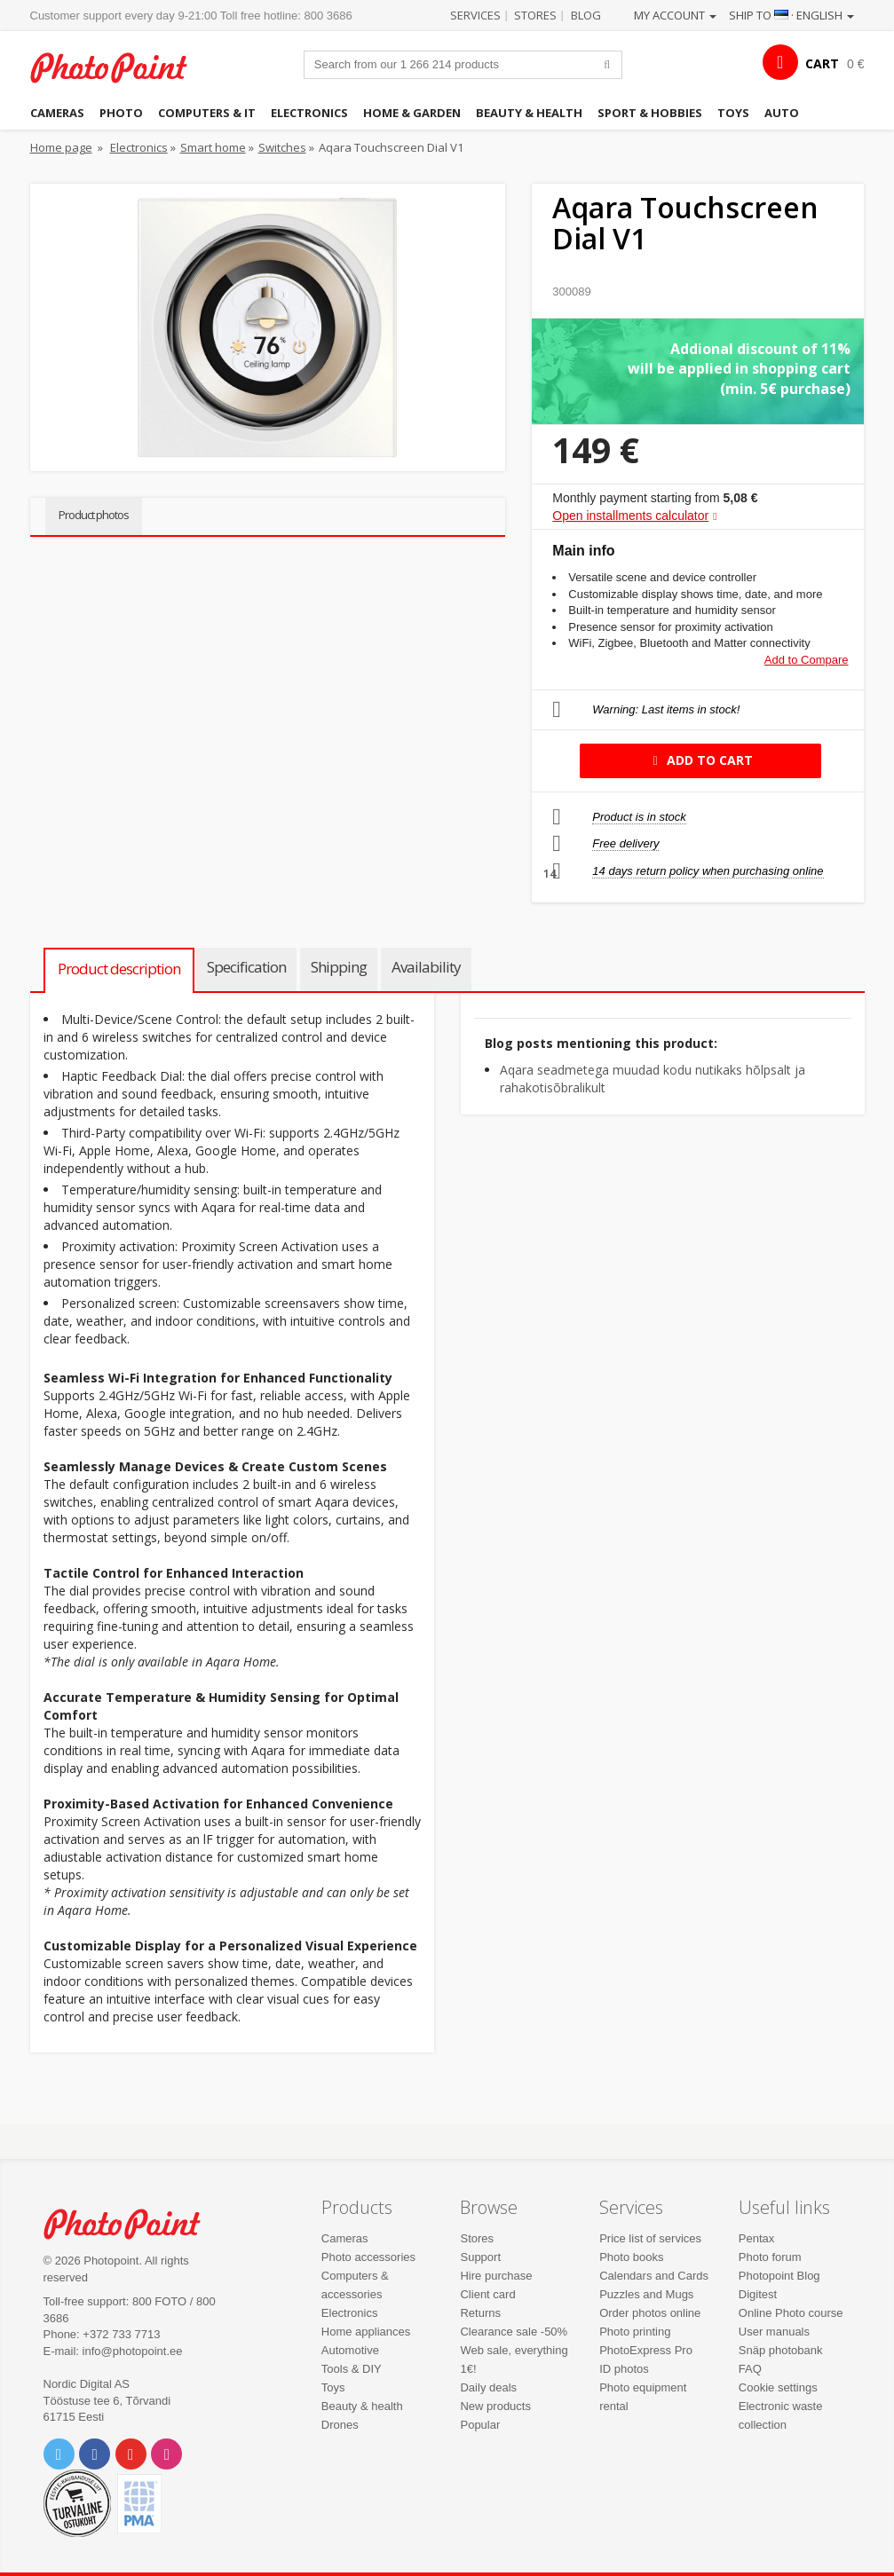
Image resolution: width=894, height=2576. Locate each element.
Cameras (57, 113)
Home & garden (412, 113)
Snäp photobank (781, 2350)
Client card (487, 2294)
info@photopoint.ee (133, 2351)
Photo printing (634, 2331)
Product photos (94, 515)
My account (675, 15)
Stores (535, 15)
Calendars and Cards (653, 2275)
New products (495, 2406)
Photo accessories (368, 2257)
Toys (733, 113)
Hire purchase (496, 2275)
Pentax (756, 2238)
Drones (340, 2424)
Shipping (339, 967)
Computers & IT (207, 113)
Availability (426, 967)
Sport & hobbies (649, 113)
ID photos (624, 2368)
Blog (586, 15)
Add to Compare (806, 659)
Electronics (309, 113)
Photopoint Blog (779, 2275)
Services (475, 15)
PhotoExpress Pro (645, 2350)
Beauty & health (529, 113)
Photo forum (770, 2257)
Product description (119, 968)
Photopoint (119, 67)
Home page (61, 147)
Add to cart (700, 760)
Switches (282, 147)
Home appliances (365, 2331)
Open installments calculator (630, 515)
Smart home (213, 147)
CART (822, 63)
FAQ (750, 2368)
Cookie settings (778, 2387)
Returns (480, 2313)
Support (480, 2257)
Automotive (350, 2350)
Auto (781, 113)
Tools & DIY (351, 2368)
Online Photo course (791, 2313)
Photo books (631, 2257)
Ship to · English (791, 15)
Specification (246, 967)
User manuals (774, 2331)
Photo (121, 113)
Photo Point (132, 2224)
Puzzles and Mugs (646, 2294)
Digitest (758, 2294)
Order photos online (649, 2313)
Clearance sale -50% (513, 2331)
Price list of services (650, 2238)
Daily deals (488, 2387)
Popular (480, 2424)
